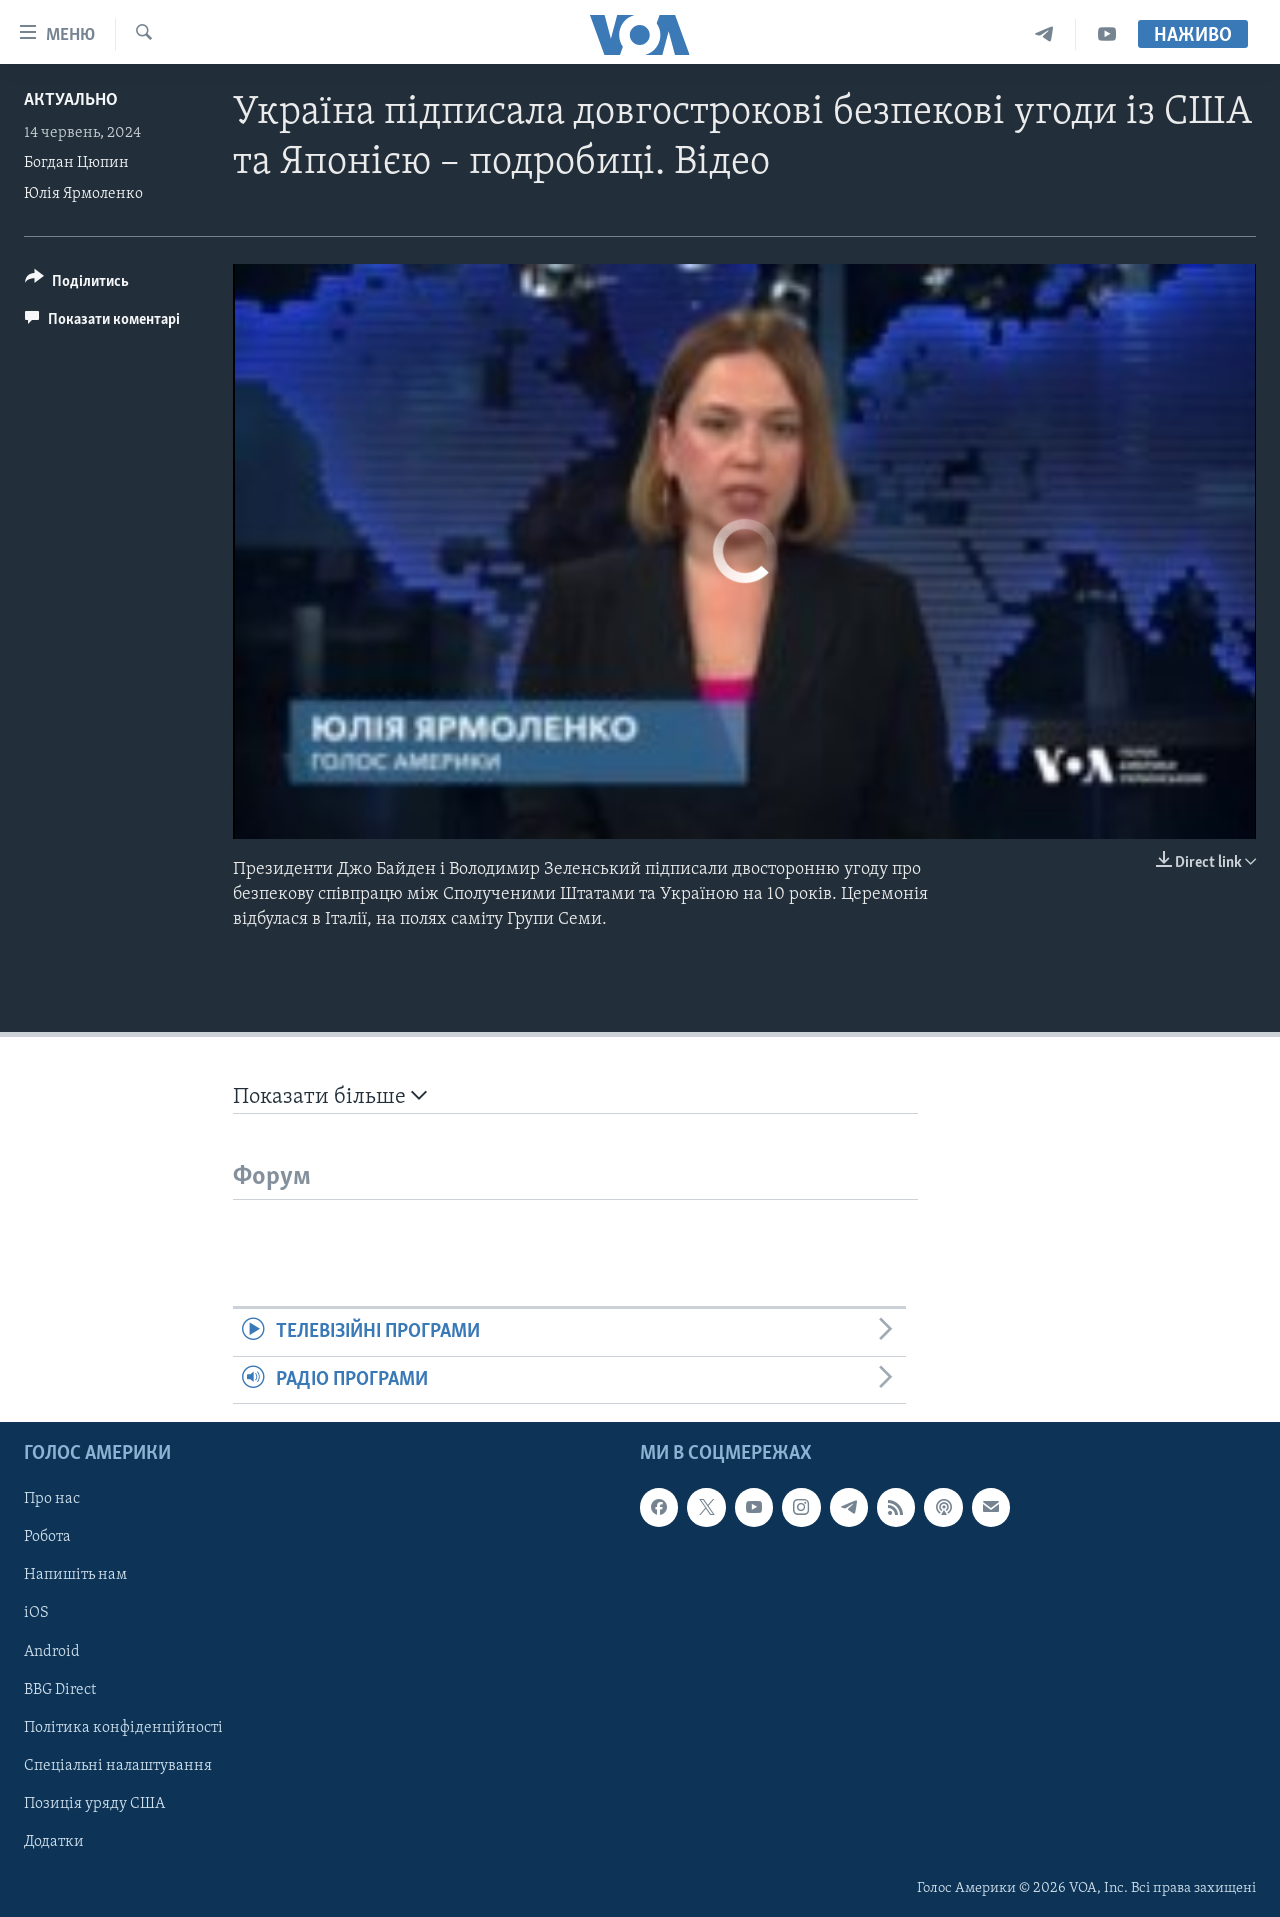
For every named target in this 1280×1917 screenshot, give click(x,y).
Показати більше (330, 1096)
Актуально (71, 100)
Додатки (54, 1842)
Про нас (52, 1499)
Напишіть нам (75, 1575)
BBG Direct (60, 1689)
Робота (47, 1537)
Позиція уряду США (94, 1804)
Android (52, 1651)
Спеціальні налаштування (118, 1766)
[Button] (77, 284)
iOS (36, 1613)
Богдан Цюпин (76, 163)
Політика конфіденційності (123, 1727)
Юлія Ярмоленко (83, 194)
